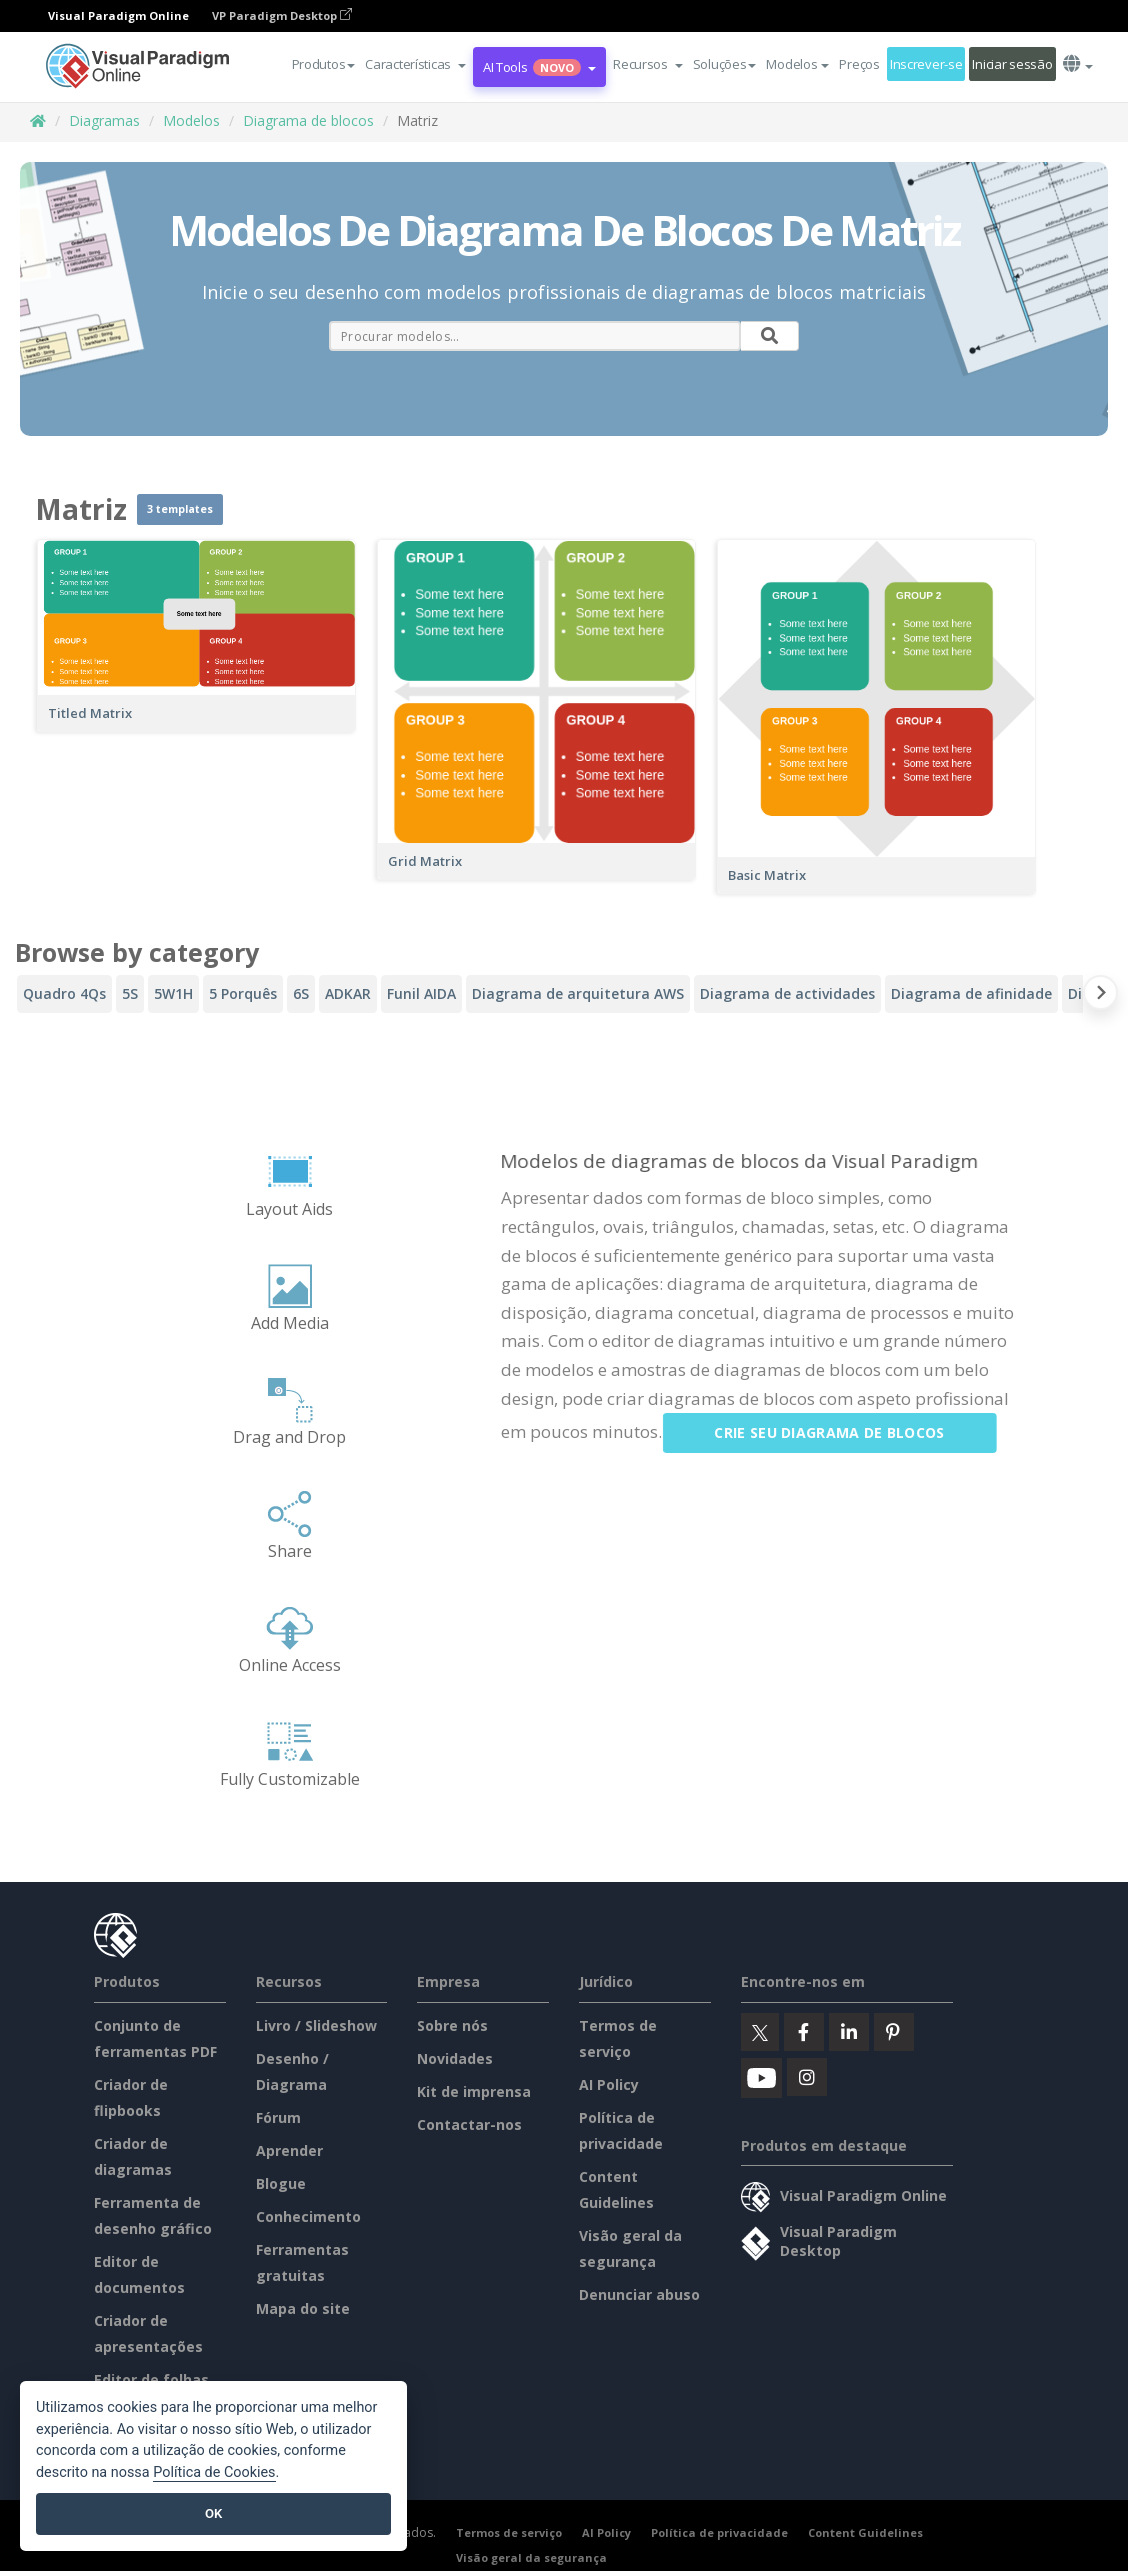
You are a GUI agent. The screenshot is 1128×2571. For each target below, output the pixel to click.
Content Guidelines (865, 2532)
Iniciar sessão (1012, 64)
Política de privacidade (719, 2532)
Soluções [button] (725, 64)
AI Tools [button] (539, 67)
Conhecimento (308, 2216)
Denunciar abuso (639, 2294)
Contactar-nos (469, 2124)
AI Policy (609, 2084)
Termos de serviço (509, 2532)
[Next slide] (1100, 996)
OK (213, 2513)
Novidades (455, 2058)
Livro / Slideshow (316, 2025)
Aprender (289, 2150)
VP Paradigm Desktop (282, 15)
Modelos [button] (797, 64)
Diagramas (104, 120)
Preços (859, 64)
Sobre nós (452, 2025)
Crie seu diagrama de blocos (847, 1432)
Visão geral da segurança (531, 2557)
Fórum (278, 2117)
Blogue (281, 2183)
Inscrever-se (926, 64)
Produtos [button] (324, 64)
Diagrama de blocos (308, 120)
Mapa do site (303, 2308)
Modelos (191, 120)
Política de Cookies (214, 2472)
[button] (415, 64)
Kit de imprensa (474, 2091)
